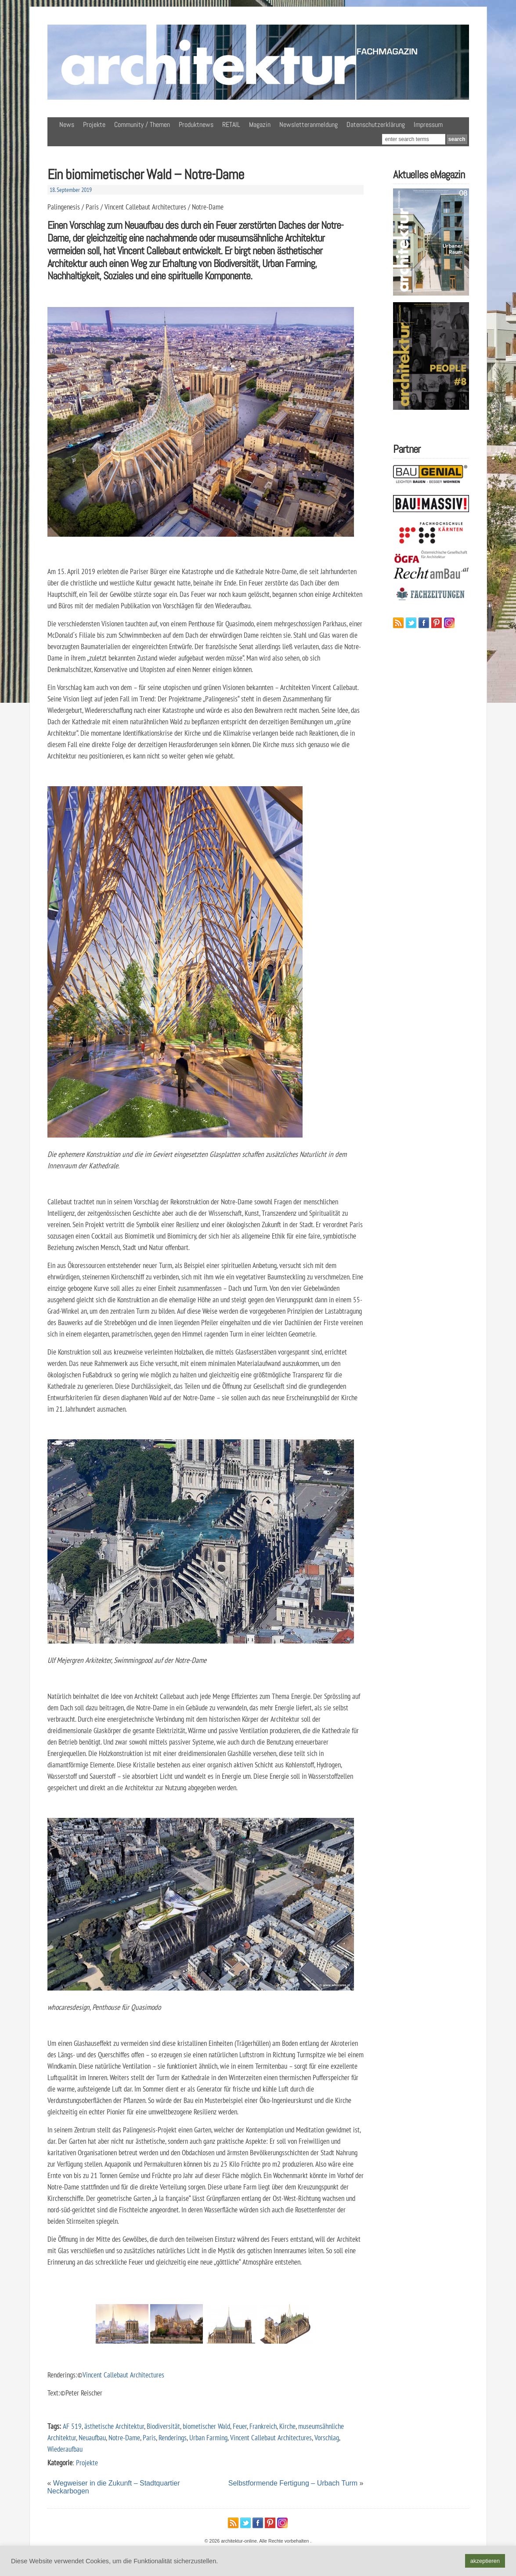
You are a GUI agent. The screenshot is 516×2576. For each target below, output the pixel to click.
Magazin (260, 124)
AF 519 (72, 2426)
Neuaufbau (92, 2437)
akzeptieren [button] (485, 2561)
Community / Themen (142, 124)
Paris (149, 2437)
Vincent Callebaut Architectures (123, 2375)
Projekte (94, 124)
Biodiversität (163, 2426)
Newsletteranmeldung (308, 124)
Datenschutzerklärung (375, 124)
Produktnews (196, 124)
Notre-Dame (124, 2437)
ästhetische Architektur (114, 2426)
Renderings (173, 2437)
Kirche (287, 2426)
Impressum (428, 124)
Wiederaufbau (65, 2449)
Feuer (240, 2426)
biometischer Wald (206, 2426)
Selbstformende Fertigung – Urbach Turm (292, 2483)
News (66, 124)
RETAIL (231, 124)
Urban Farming (208, 2437)
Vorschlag (326, 2437)
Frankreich (263, 2426)
